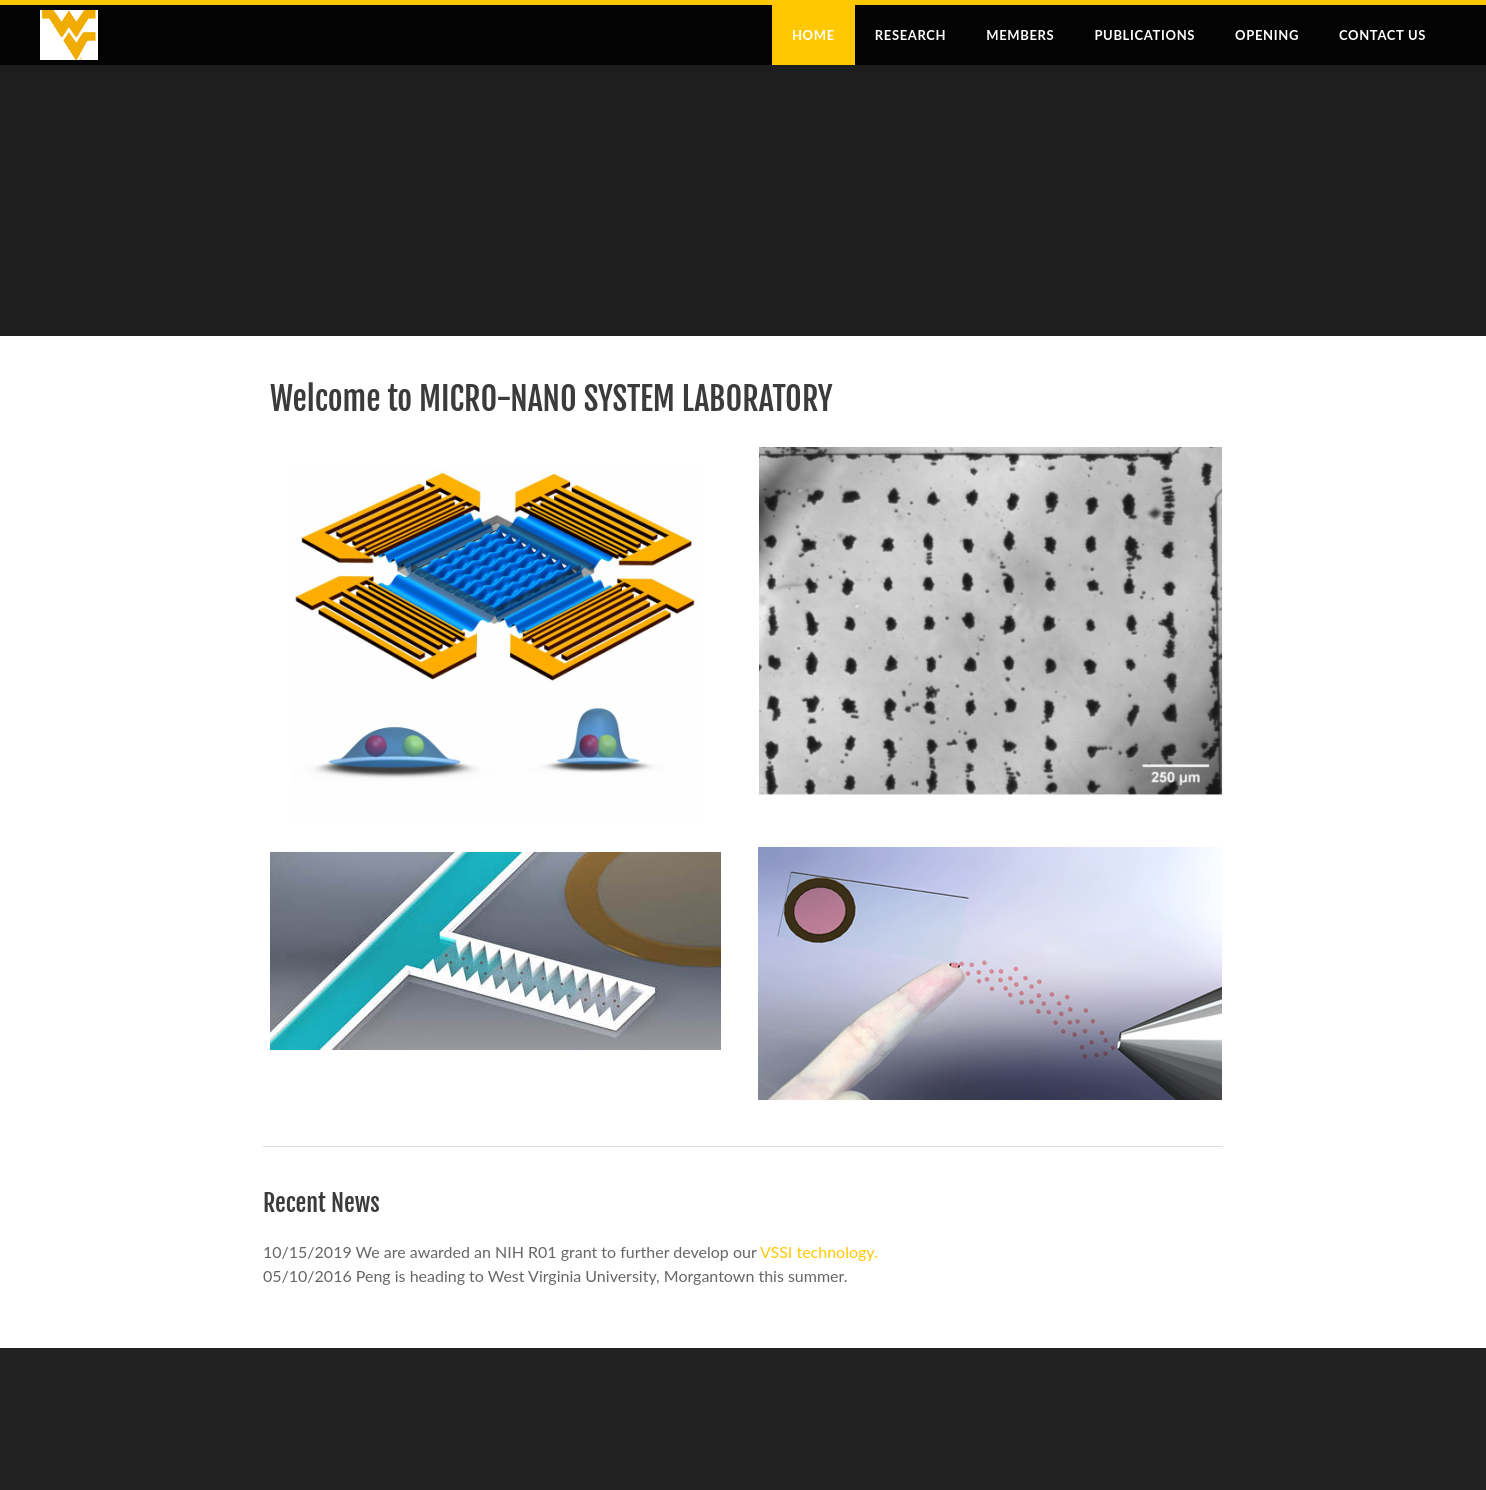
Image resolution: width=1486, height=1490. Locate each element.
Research (911, 35)
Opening (1267, 35)
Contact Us (1382, 35)
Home (813, 35)
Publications (1144, 35)
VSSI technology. (818, 1251)
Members (1020, 35)
